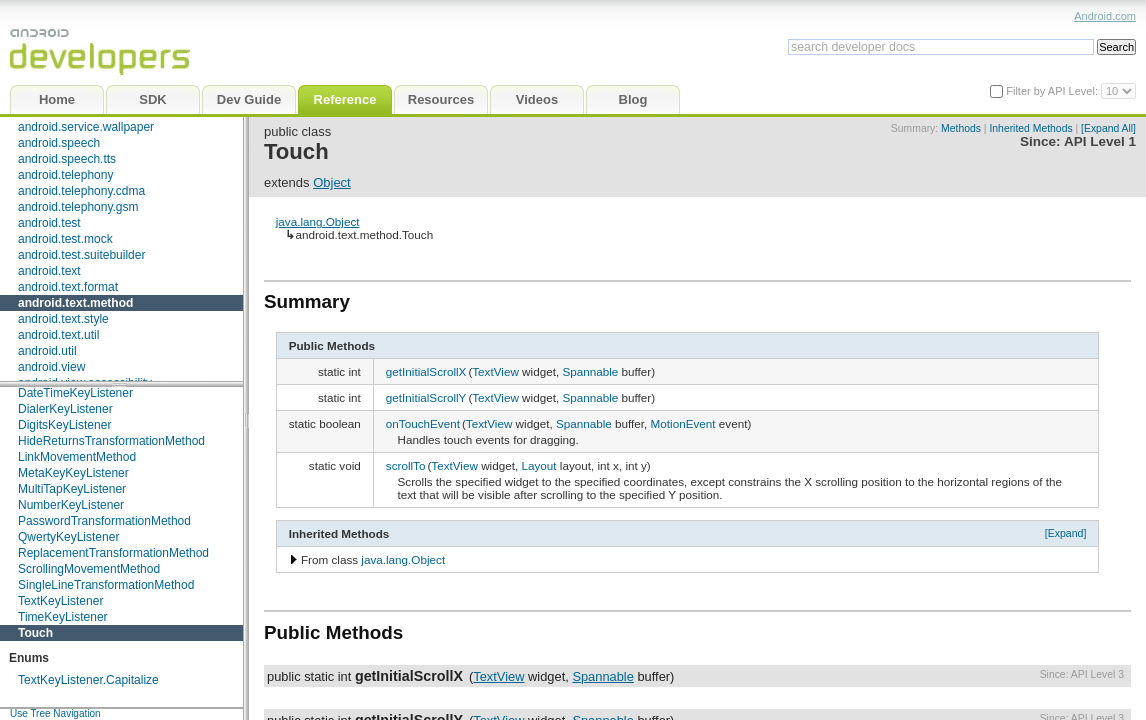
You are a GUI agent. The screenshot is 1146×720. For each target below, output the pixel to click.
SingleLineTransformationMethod (106, 585)
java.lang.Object (318, 221)
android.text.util (58, 335)
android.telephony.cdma (81, 191)
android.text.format (68, 287)
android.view (51, 367)
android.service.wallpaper (86, 127)
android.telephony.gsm (78, 207)
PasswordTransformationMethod (104, 521)
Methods (961, 128)
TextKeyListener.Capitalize (88, 680)
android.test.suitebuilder (81, 255)
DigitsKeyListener (64, 425)
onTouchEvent (423, 423)
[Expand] (1066, 533)
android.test (49, 223)
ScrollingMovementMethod (89, 569)
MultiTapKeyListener (72, 489)
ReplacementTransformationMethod (113, 553)
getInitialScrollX (426, 371)
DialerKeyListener (65, 409)
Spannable (590, 371)
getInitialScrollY (426, 397)
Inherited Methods (1030, 128)
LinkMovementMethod (77, 457)
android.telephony (65, 175)
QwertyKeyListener (68, 537)
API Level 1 (1100, 141)
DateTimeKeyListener (75, 393)
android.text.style (63, 319)
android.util (47, 351)
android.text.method (75, 303)
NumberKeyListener (71, 505)
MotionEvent (683, 423)
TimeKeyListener (63, 617)
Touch (35, 633)
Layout (538, 465)
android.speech (59, 143)
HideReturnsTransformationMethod (111, 441)
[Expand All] (1108, 128)
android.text (49, 271)
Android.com (1105, 16)
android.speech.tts (67, 159)
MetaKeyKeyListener (73, 473)
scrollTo (406, 465)
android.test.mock (65, 239)
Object (332, 182)
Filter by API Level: (1053, 91)
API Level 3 (1097, 674)
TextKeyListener (60, 601)
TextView (495, 371)
